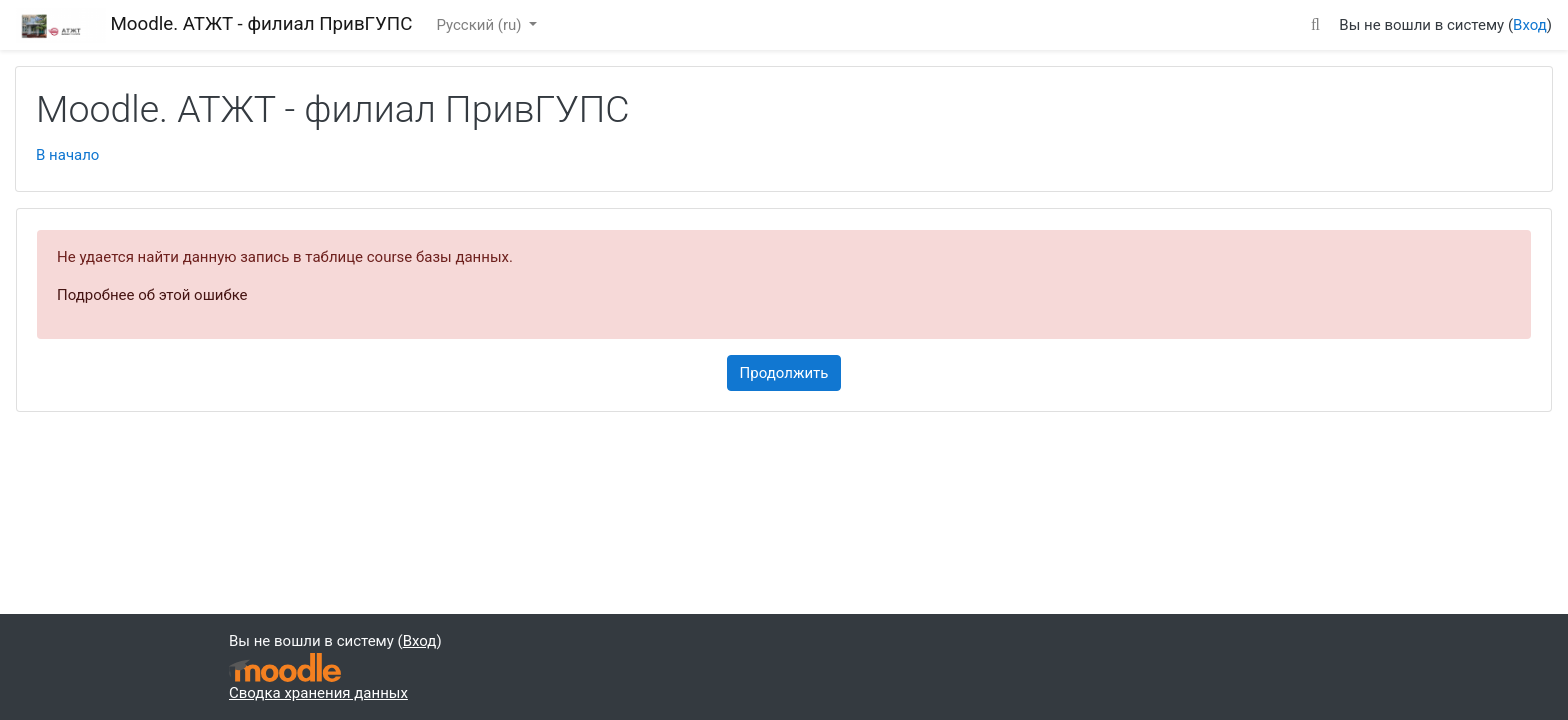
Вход (1530, 25)
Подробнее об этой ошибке (152, 295)
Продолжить (784, 373)
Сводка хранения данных (318, 693)
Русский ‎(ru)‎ (480, 25)
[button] (1315, 22)
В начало (67, 155)
